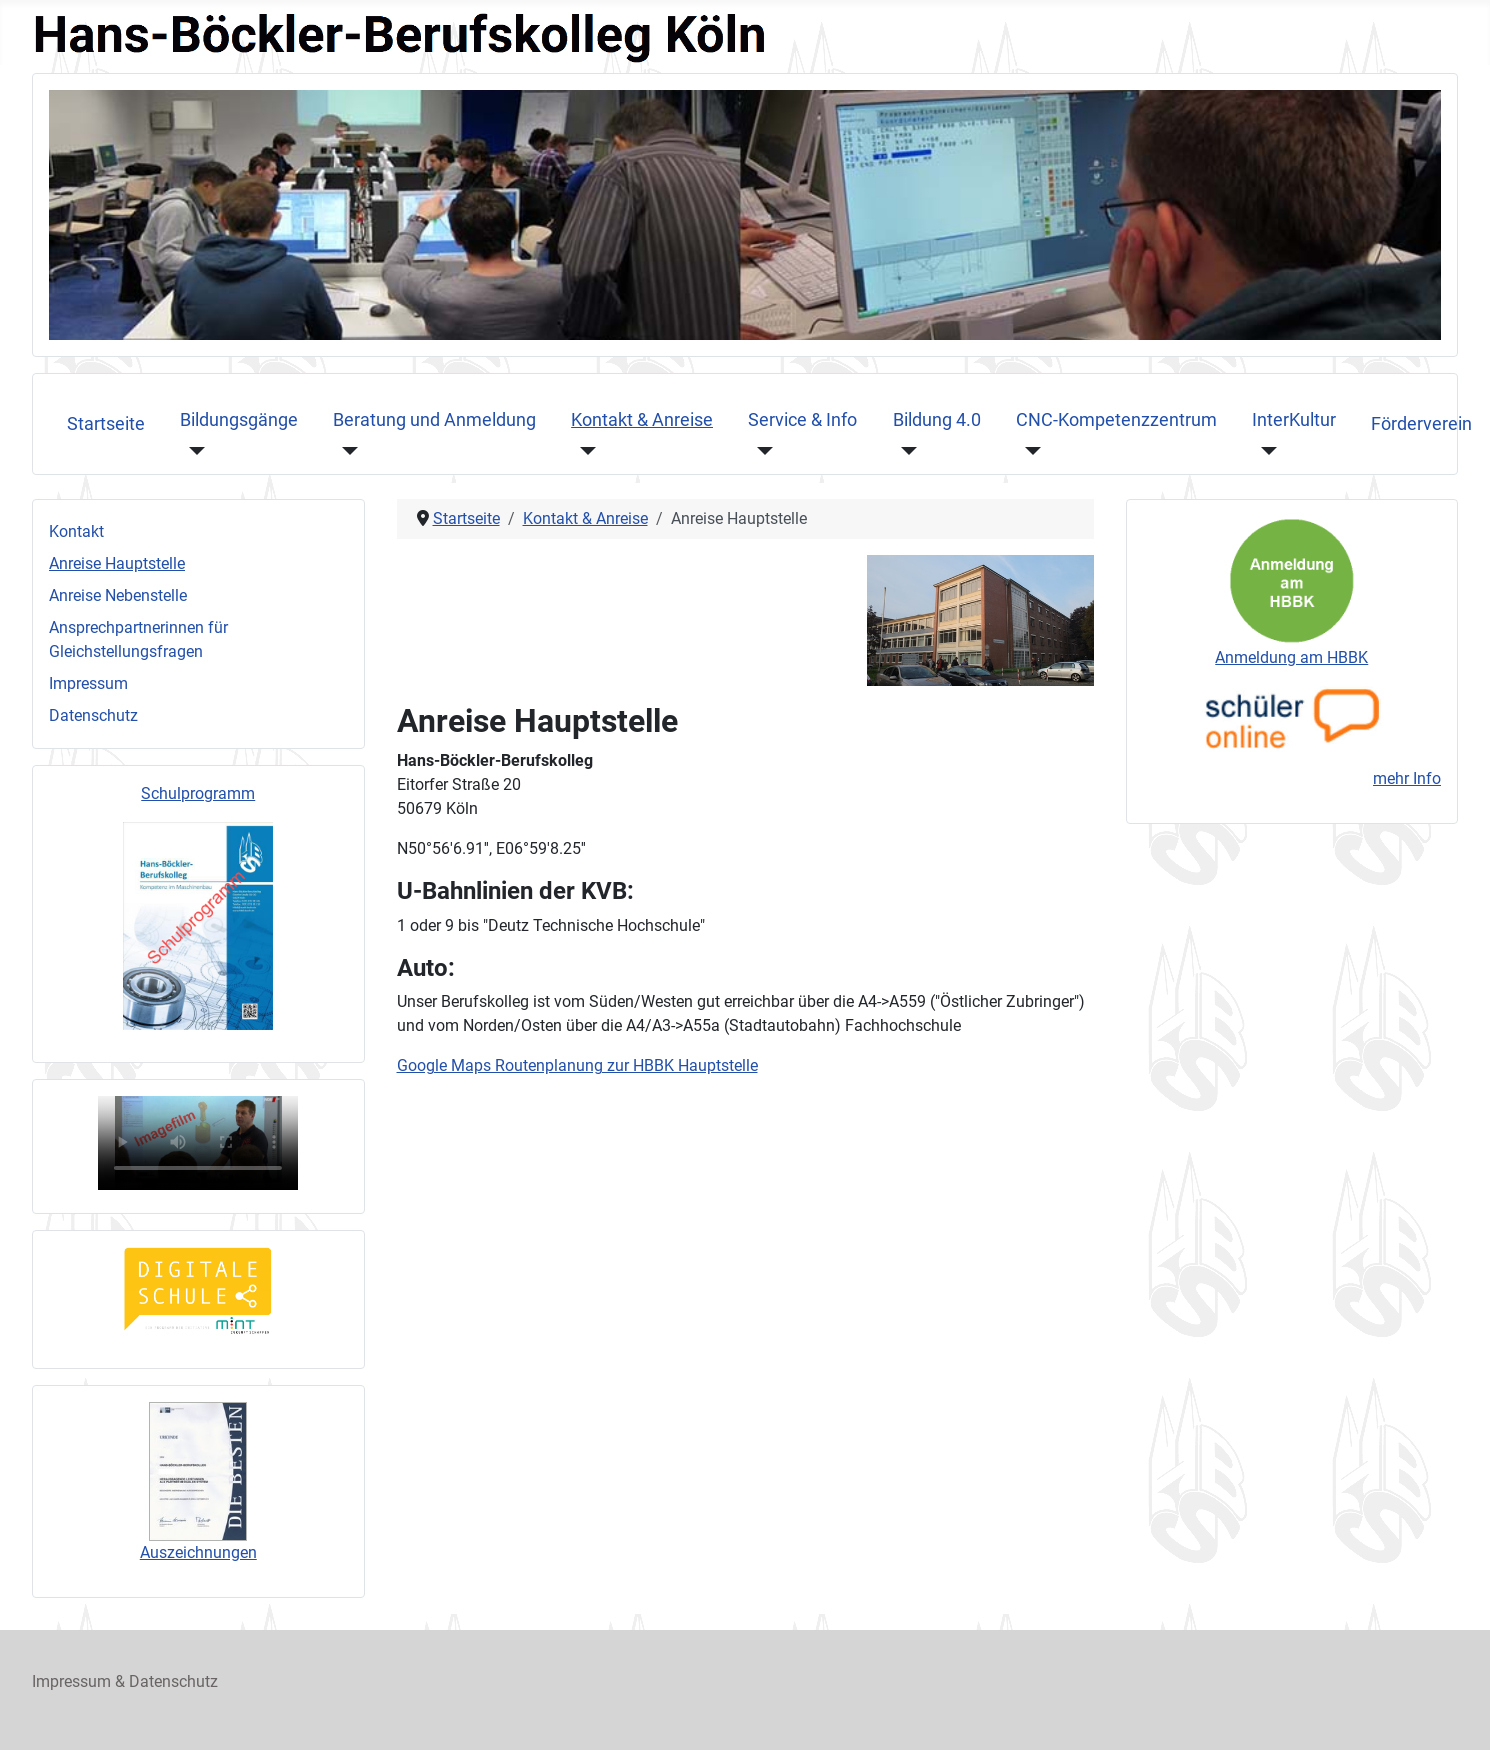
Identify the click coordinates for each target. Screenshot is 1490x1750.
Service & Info (802, 420)
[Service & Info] (760, 450)
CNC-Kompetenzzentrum (1116, 420)
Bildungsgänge (239, 420)
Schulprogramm (198, 793)
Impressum (88, 683)
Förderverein (1421, 424)
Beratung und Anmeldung (434, 420)
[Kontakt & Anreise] (583, 450)
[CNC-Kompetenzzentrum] (1028, 450)
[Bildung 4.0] (905, 450)
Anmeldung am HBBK (1291, 657)
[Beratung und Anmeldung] (345, 450)
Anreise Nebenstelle (118, 595)
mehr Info (1407, 778)
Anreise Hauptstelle (117, 563)
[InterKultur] (1264, 450)
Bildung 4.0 (937, 420)
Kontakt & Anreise (642, 420)
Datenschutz (93, 715)
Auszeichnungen (198, 1552)
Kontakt (76, 531)
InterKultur (1294, 420)
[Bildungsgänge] (192, 450)
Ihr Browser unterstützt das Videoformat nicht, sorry (198, 1143)
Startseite (106, 424)
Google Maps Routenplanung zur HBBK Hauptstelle (577, 1065)
